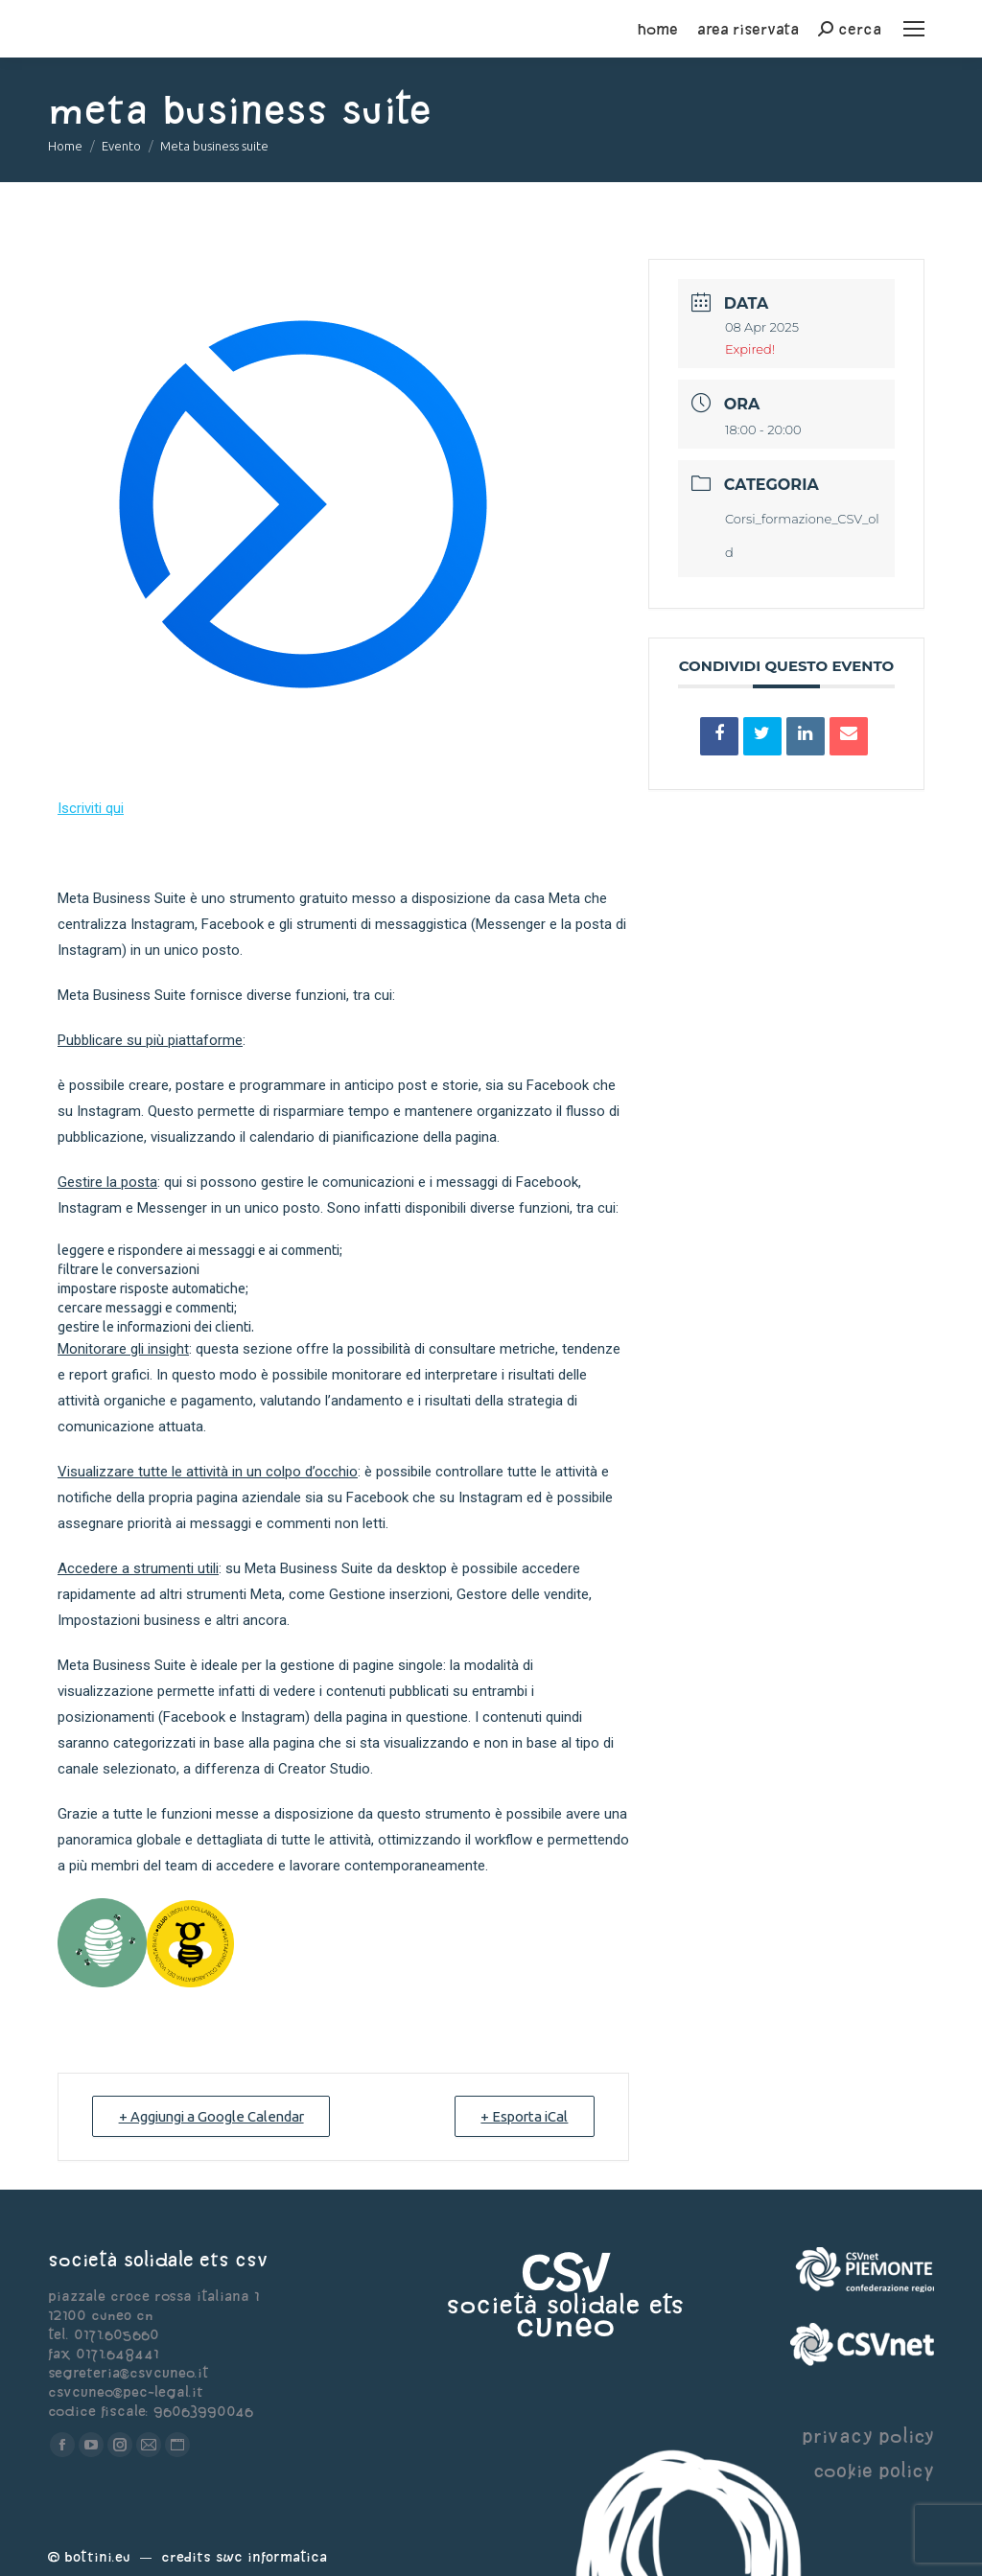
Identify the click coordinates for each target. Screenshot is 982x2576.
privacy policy (868, 2435)
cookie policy (873, 2470)
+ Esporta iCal (522, 2116)
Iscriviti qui (91, 808)
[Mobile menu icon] (913, 28)
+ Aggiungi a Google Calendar (215, 2116)
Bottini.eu (97, 2556)
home (658, 28)
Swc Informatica (271, 2556)
